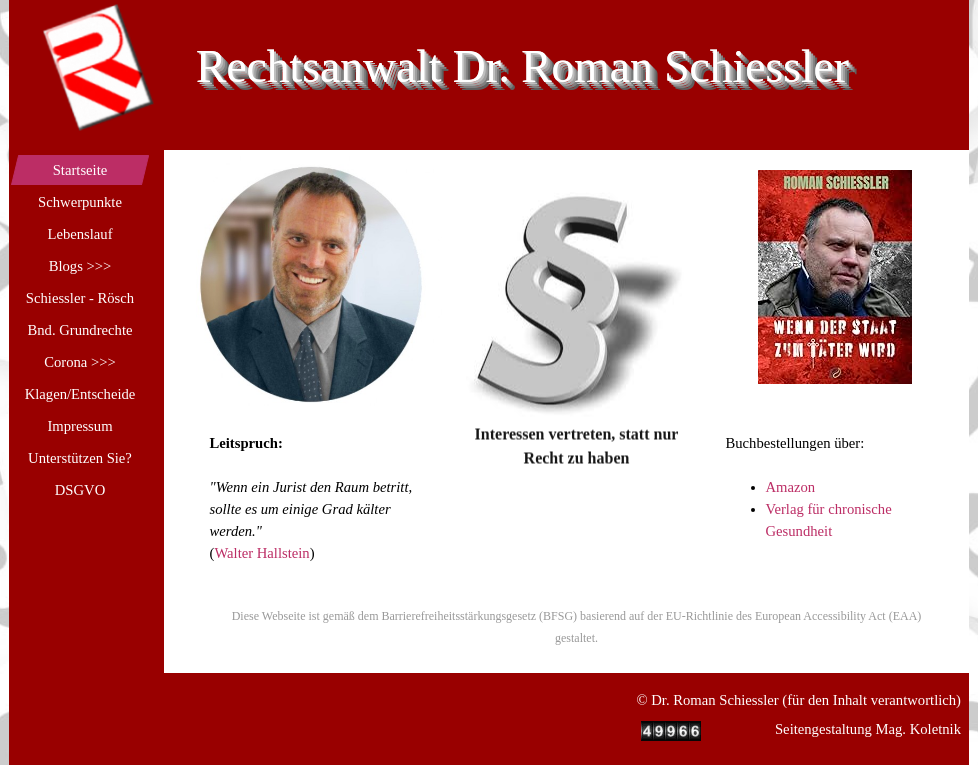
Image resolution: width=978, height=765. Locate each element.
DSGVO (80, 490)
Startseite (80, 170)
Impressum (79, 426)
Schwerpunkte (80, 202)
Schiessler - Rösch (80, 298)
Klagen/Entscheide (80, 394)
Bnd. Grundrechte (79, 330)
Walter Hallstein (261, 553)
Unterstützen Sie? (80, 458)
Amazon (791, 487)
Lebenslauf (79, 234)
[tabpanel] (577, 374)
